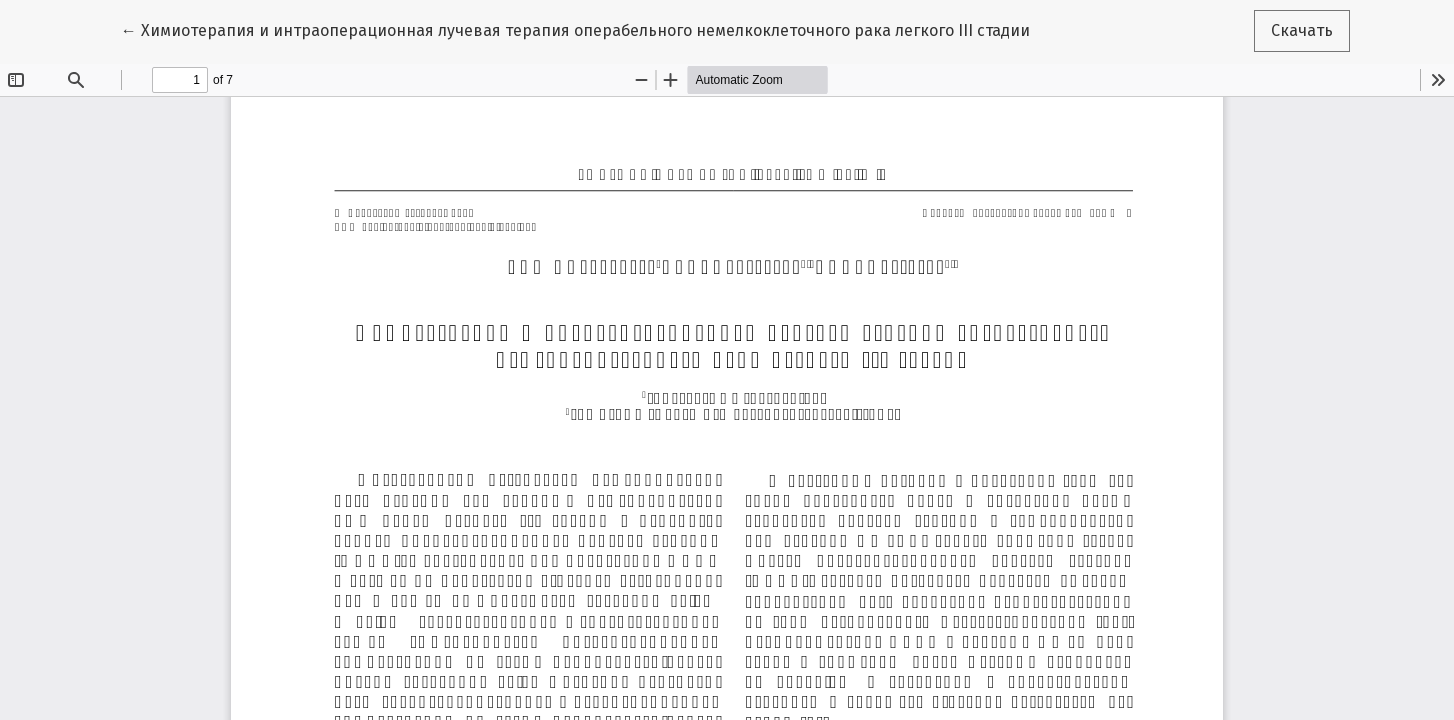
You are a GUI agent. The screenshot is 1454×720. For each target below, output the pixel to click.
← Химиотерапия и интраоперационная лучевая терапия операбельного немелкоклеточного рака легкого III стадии (575, 29)
